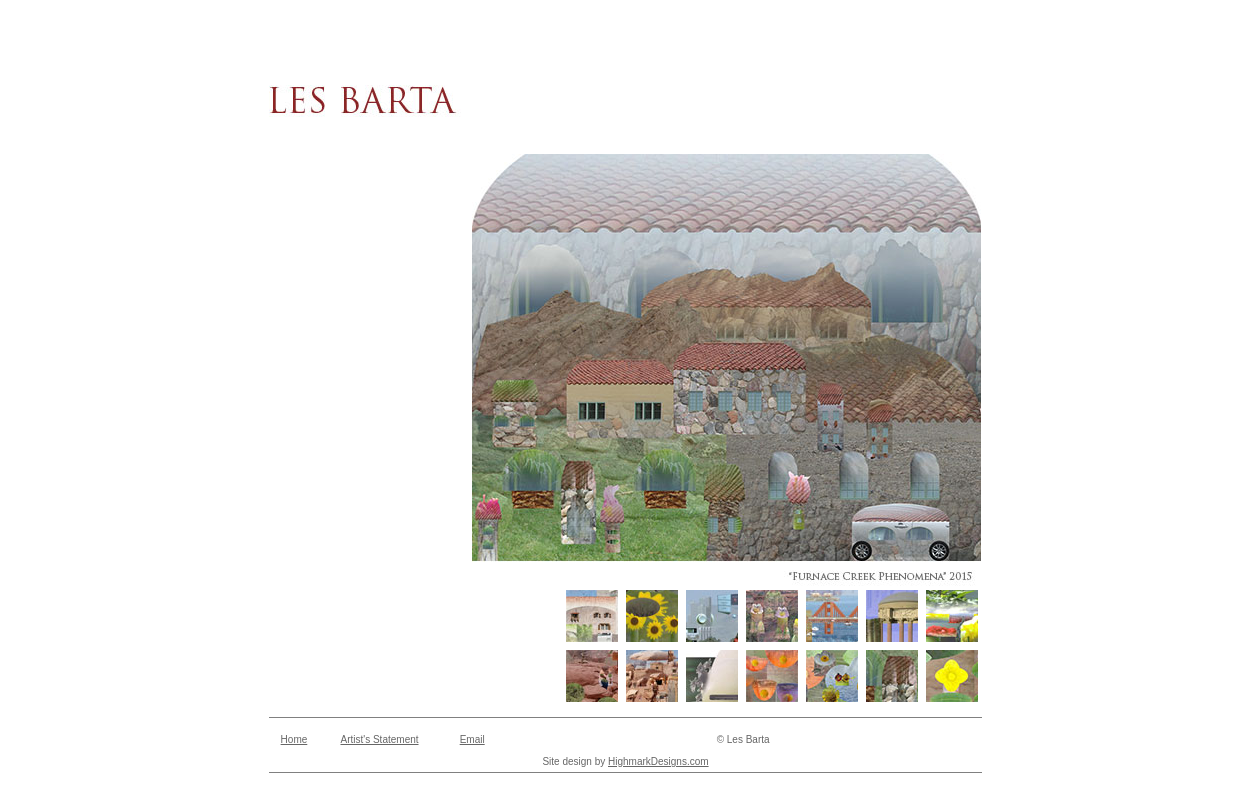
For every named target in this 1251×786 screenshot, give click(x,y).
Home (294, 739)
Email (472, 739)
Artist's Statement (379, 739)
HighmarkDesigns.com (658, 761)
